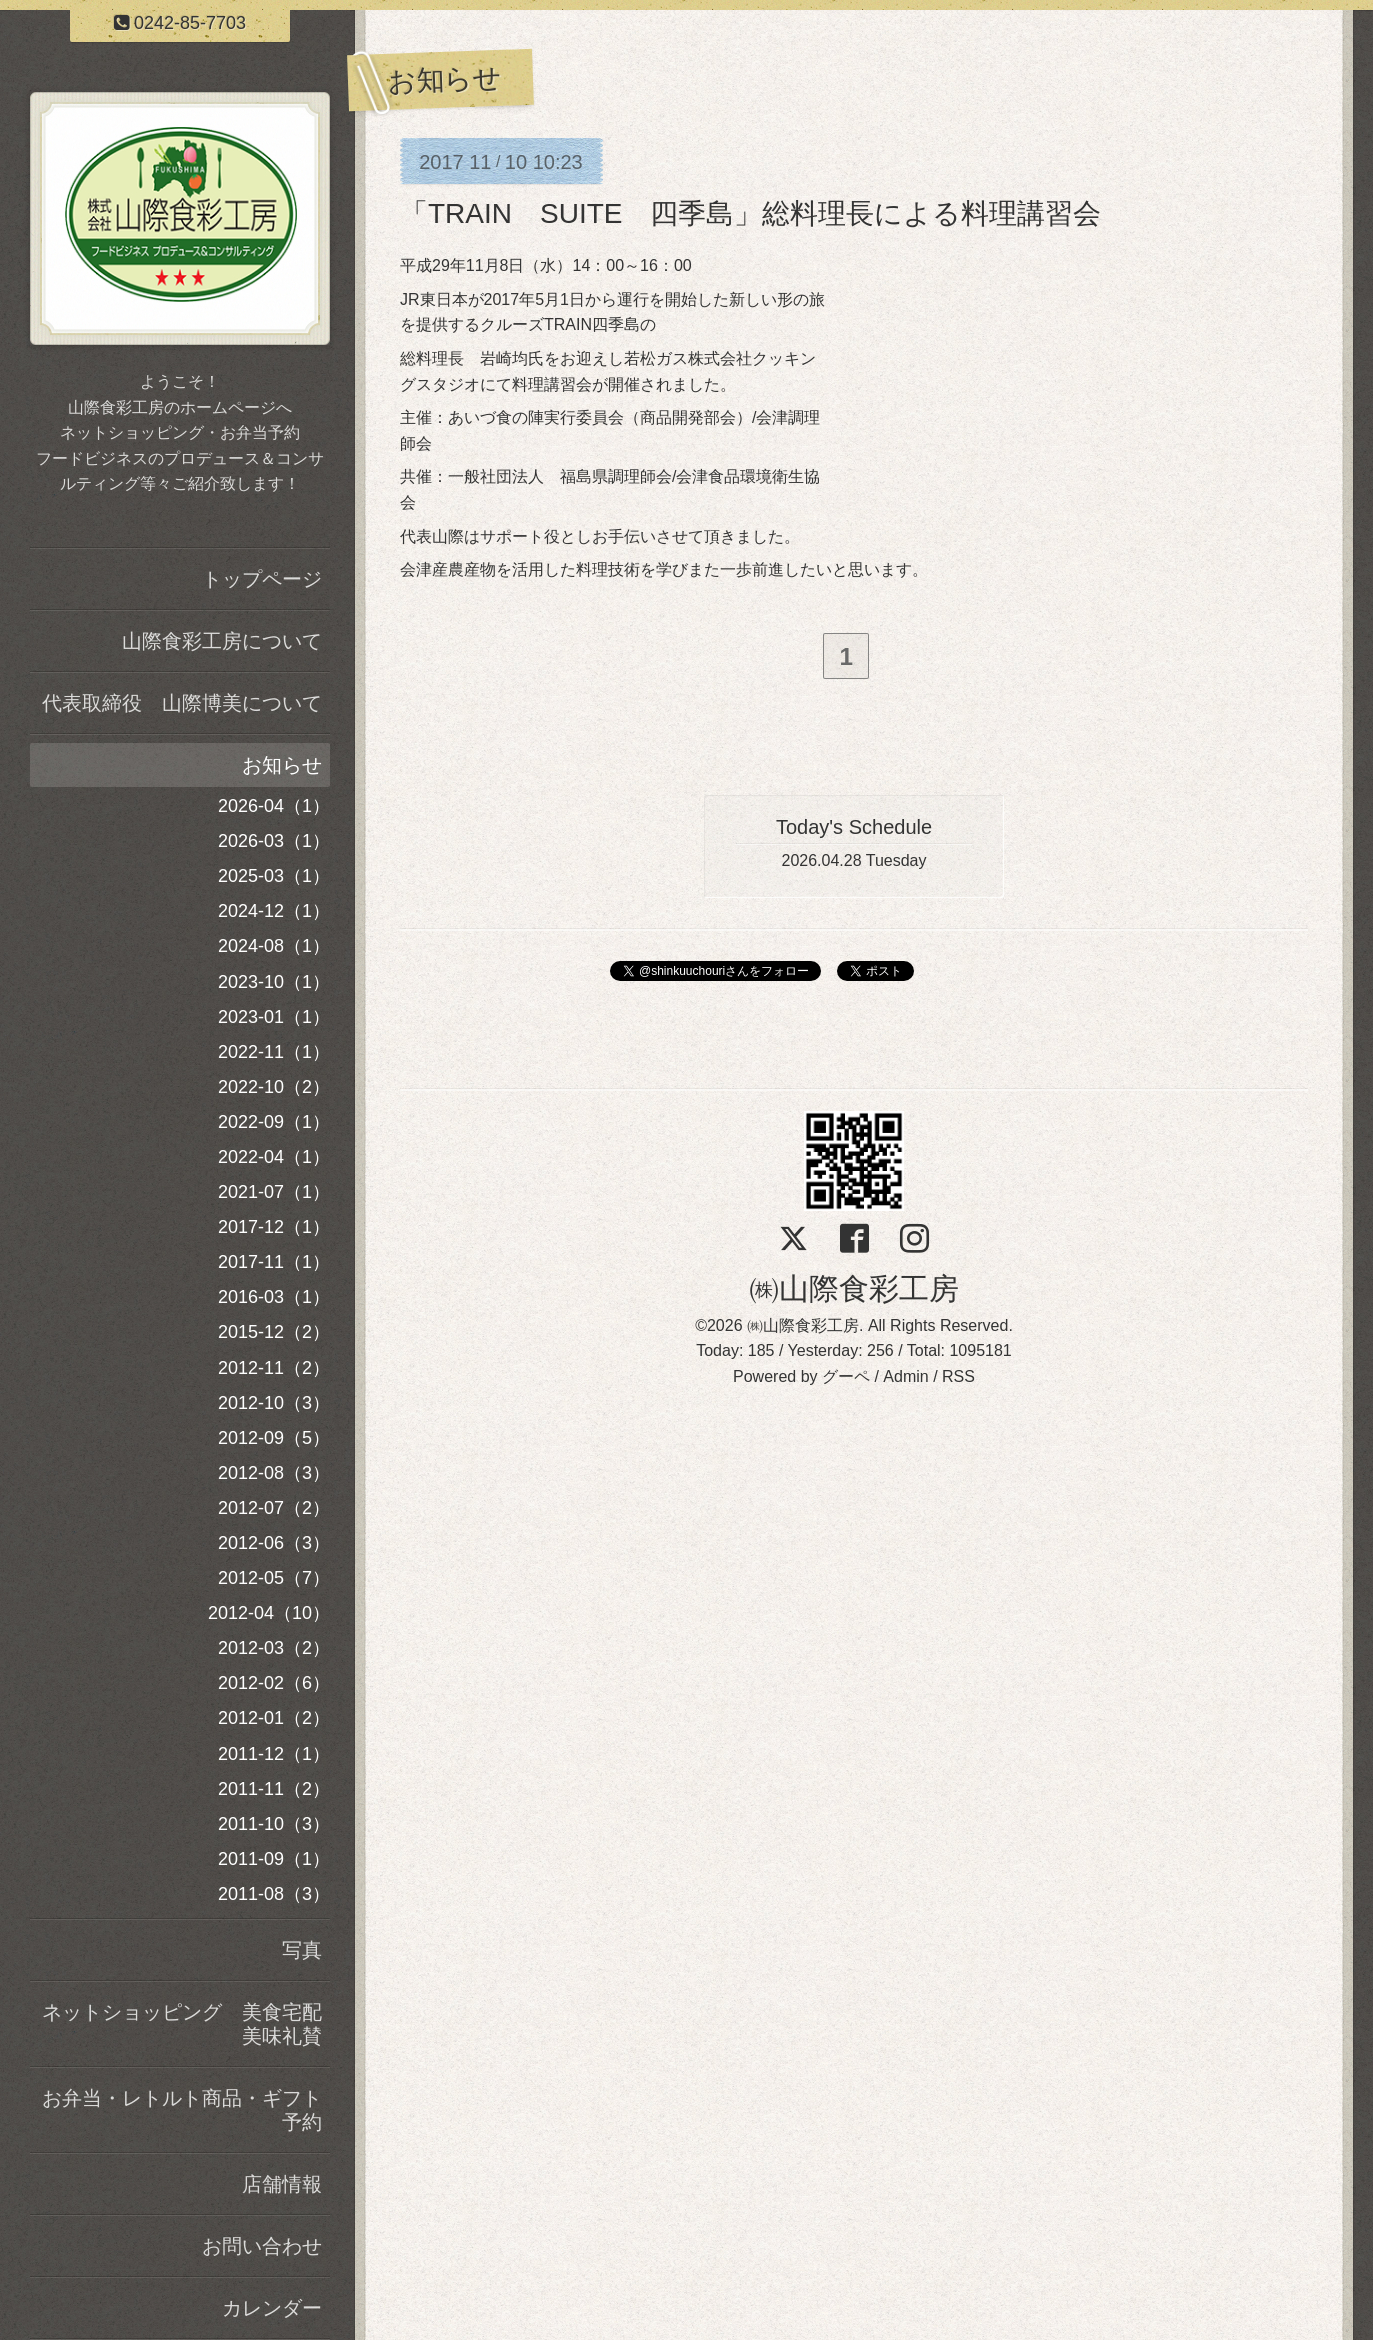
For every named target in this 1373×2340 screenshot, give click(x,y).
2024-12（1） (274, 911)
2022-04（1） (274, 1157)
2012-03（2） (274, 1648)
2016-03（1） (274, 1297)
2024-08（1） (274, 946)
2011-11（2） (274, 1789)
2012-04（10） (269, 1613)
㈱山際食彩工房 (854, 1292)
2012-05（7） (274, 1578)
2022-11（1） (274, 1052)
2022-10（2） (274, 1087)
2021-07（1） (274, 1192)
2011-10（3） (274, 1824)
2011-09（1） (274, 1859)
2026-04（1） (274, 806)
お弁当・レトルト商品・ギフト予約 (182, 2110)
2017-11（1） (274, 1262)
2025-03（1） (274, 876)
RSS (958, 1381)
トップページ (262, 579)
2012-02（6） (274, 1683)
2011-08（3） (274, 1894)
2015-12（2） (274, 1332)
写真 (302, 1950)
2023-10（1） (274, 982)
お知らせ (282, 765)
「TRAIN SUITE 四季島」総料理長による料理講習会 (750, 213)
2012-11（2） (274, 1368)
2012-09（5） (274, 1438)
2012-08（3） (274, 1473)
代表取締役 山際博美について (182, 703)
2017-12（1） (274, 1227)
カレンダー (272, 2308)
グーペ (846, 1381)
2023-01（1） (274, 1017)
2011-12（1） (274, 1754)
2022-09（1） (274, 1122)
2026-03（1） (274, 841)
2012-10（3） (274, 1403)
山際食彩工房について (222, 641)
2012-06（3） (274, 1543)
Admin (905, 1381)
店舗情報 (282, 2184)
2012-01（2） (274, 1718)
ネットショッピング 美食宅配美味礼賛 (182, 2024)
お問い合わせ (262, 2246)
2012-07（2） (274, 1508)
